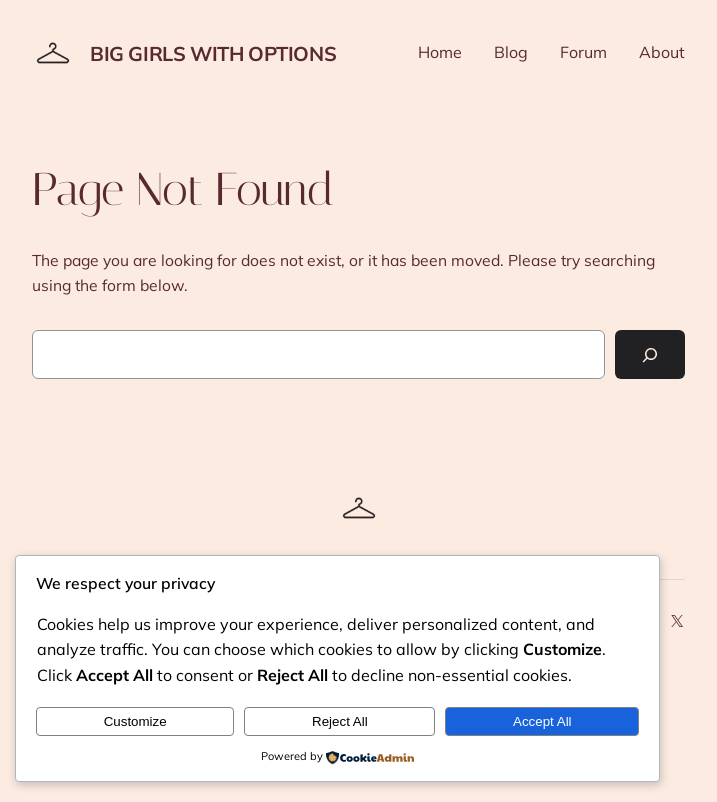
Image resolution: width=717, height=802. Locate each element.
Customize (135, 721)
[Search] (650, 354)
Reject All (340, 721)
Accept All (542, 721)
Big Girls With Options (213, 53)
